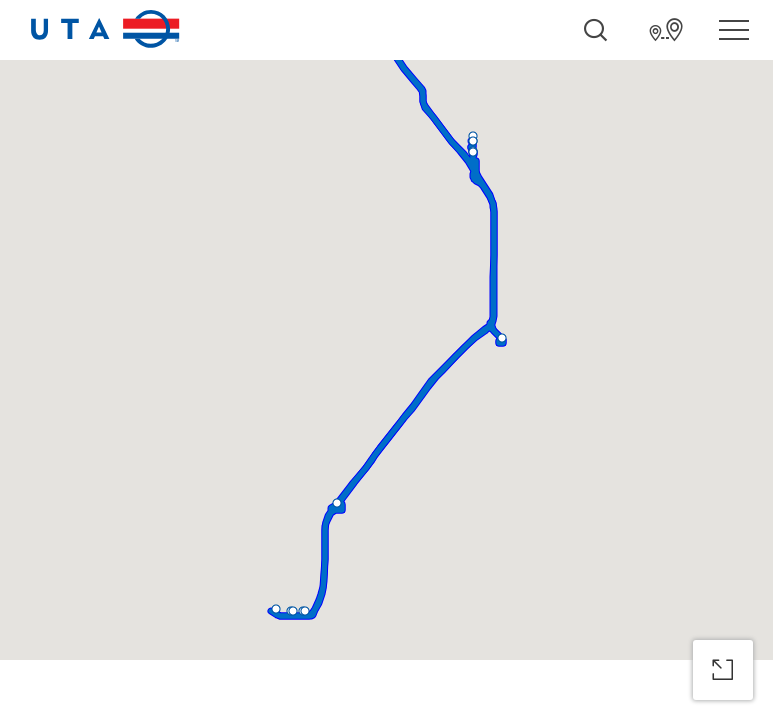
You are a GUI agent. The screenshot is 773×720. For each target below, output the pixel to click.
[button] (502, 338)
